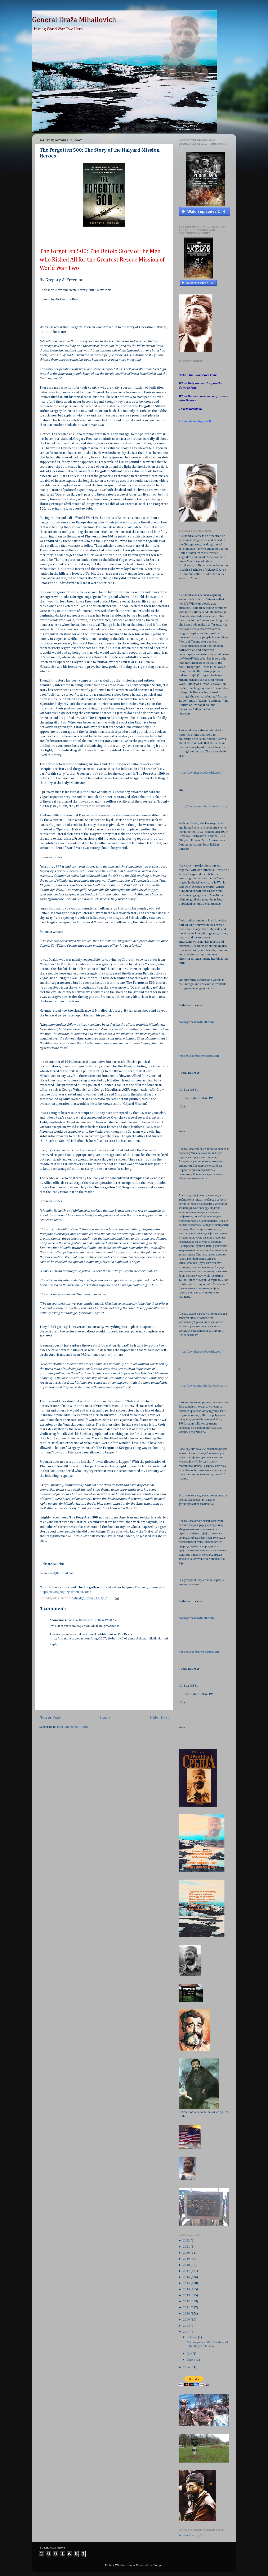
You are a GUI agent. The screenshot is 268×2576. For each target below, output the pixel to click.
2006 (187, 2367)
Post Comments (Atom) (72, 1726)
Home (105, 1717)
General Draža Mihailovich (74, 20)
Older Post (159, 1717)
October (192, 2337)
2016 (187, 2277)
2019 (187, 2258)
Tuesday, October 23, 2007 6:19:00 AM (92, 1620)
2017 (187, 2271)
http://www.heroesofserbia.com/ (201, 772)
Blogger (157, 2565)
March (191, 2359)
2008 (187, 2325)
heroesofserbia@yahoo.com (199, 1055)
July (189, 2353)
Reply (53, 1644)
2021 (187, 2246)
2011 (187, 2307)
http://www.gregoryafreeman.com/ (65, 1592)
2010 (187, 2313)
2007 (187, 2331)
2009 (187, 2319)
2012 (187, 2301)
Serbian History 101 (192, 2535)
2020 (187, 2252)
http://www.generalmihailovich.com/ (203, 806)
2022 (187, 2240)
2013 (187, 2295)
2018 (187, 2265)
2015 (187, 2283)
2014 (187, 2289)
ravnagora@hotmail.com (57, 1573)
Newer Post (50, 1717)
